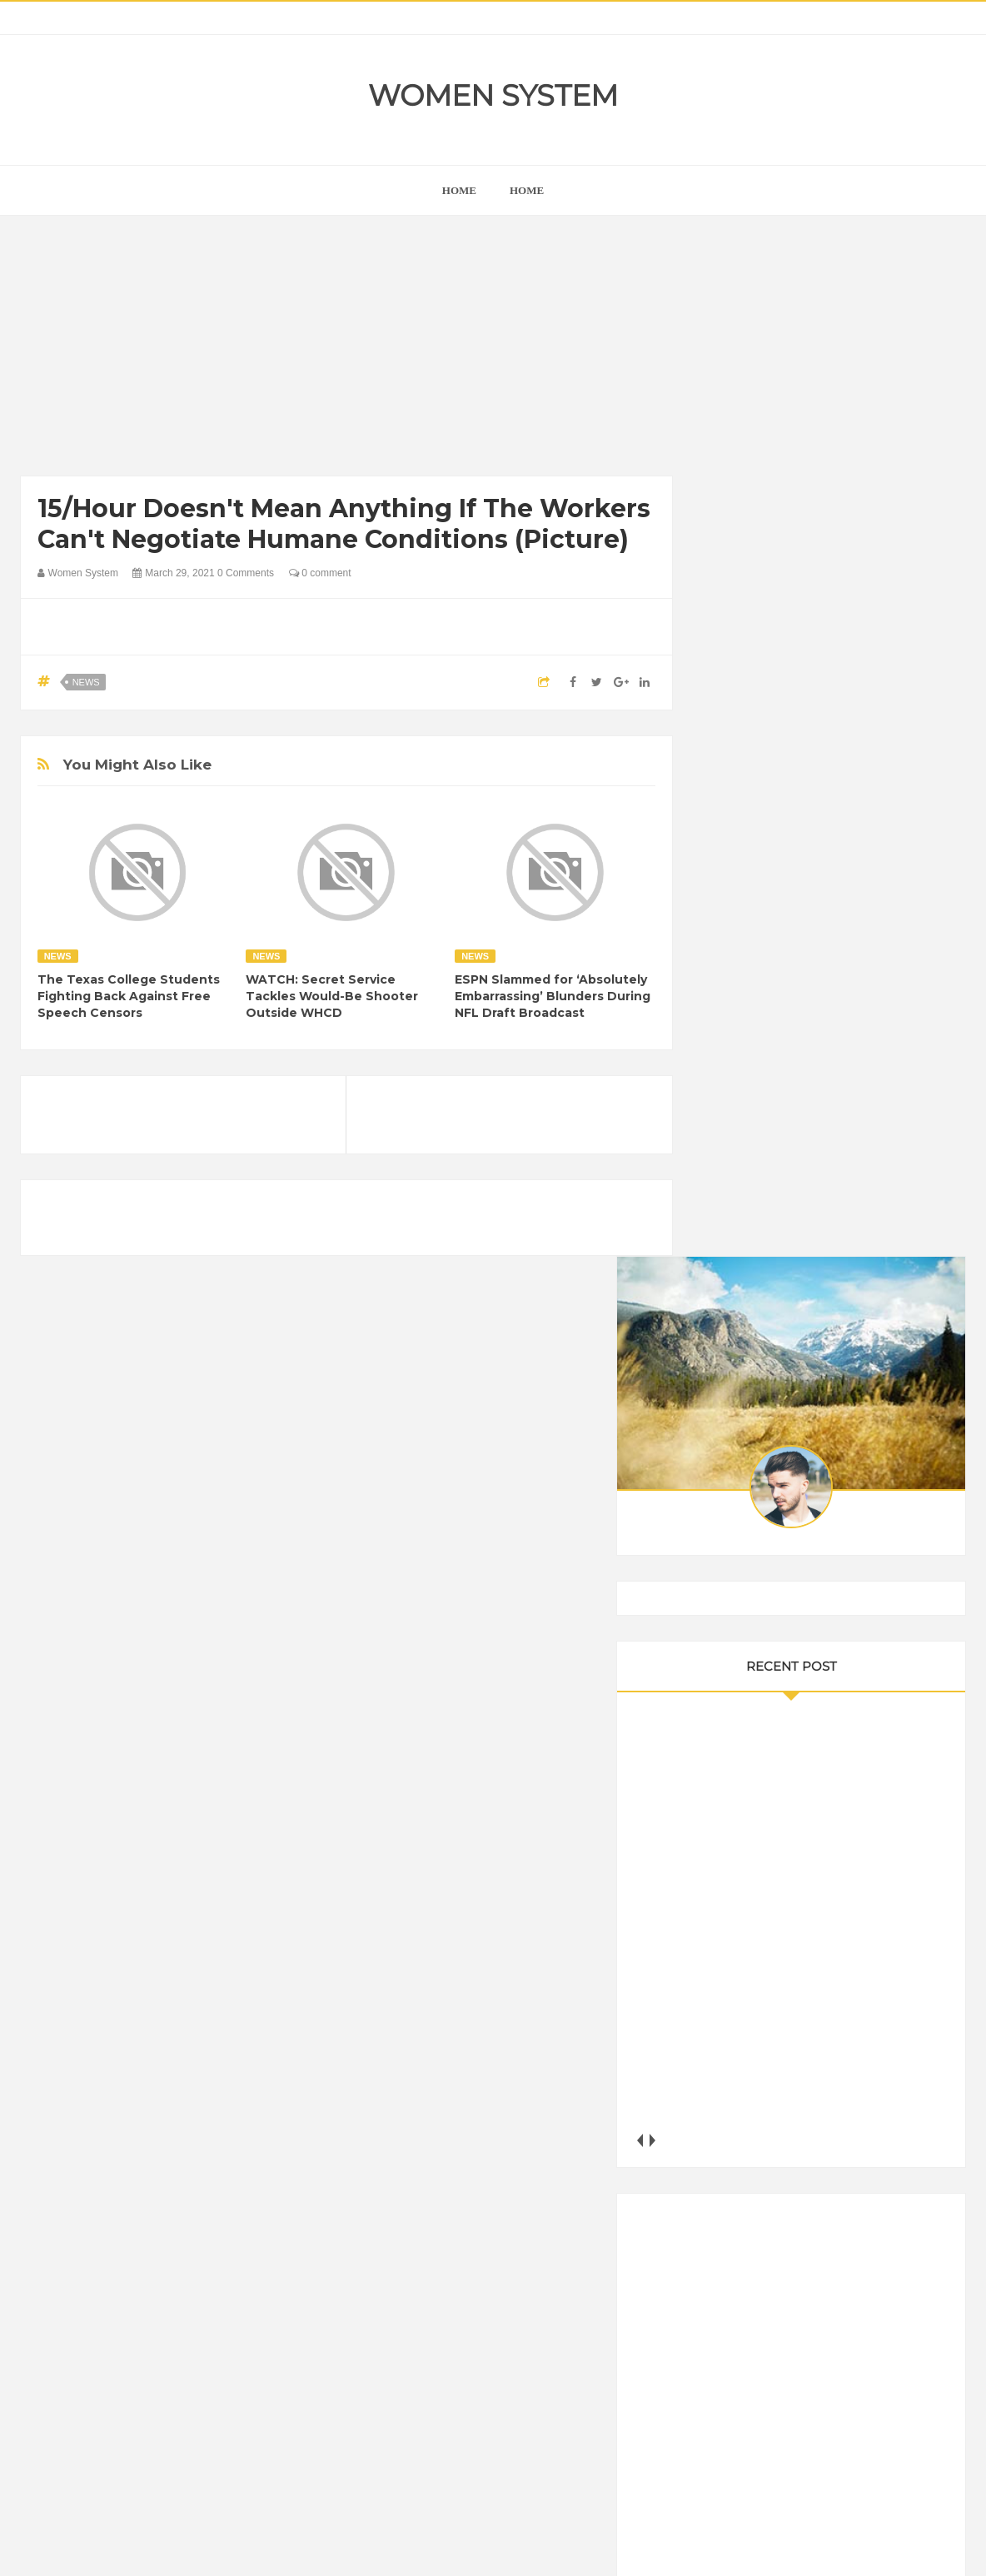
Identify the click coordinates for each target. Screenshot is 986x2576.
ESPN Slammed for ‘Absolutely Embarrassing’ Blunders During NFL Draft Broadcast (552, 996)
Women (851, 2214)
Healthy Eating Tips (764, 2129)
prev (716, 1066)
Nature (734, 2186)
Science (737, 2214)
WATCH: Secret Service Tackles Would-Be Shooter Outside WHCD (332, 996)
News (86, 682)
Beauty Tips (867, 2044)
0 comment (320, 573)
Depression (862, 2072)
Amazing (739, 2044)
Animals (798, 2044)
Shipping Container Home (792, 1883)
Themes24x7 (542, 2547)
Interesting (821, 2157)
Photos (833, 2186)
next (728, 1066)
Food (846, 2101)
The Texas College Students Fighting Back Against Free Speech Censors (128, 996)
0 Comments (245, 573)
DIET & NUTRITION (766, 2101)
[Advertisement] (346, 349)
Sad (880, 2186)
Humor (847, 2129)
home (459, 190)
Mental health (900, 2157)
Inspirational (747, 2157)
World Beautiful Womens (777, 2242)
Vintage (794, 2214)
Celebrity (794, 2072)
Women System (493, 95)
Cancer (735, 2072)
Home (527, 190)
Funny (894, 2101)
